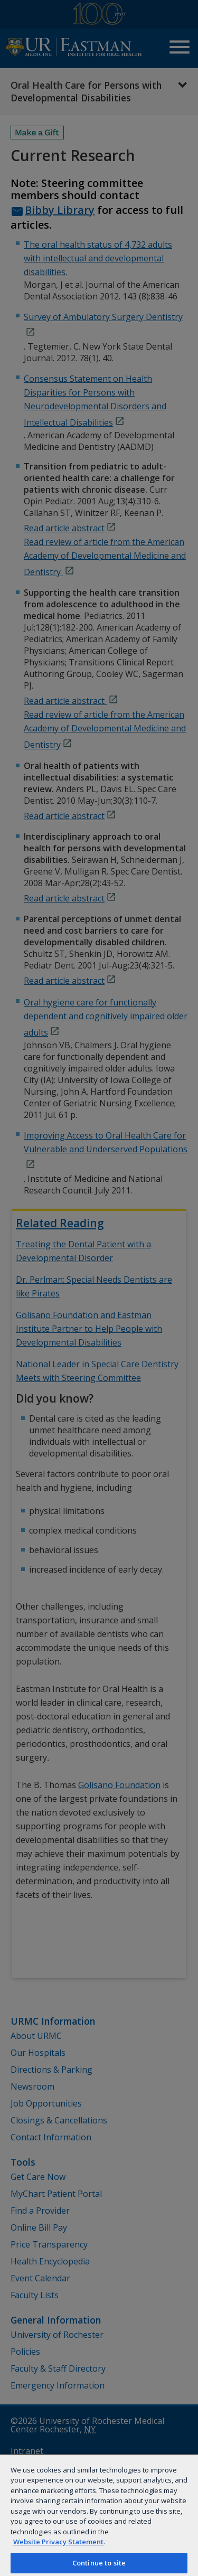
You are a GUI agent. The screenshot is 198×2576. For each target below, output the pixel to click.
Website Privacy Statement (58, 2541)
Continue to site (99, 2563)
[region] (99, 2514)
